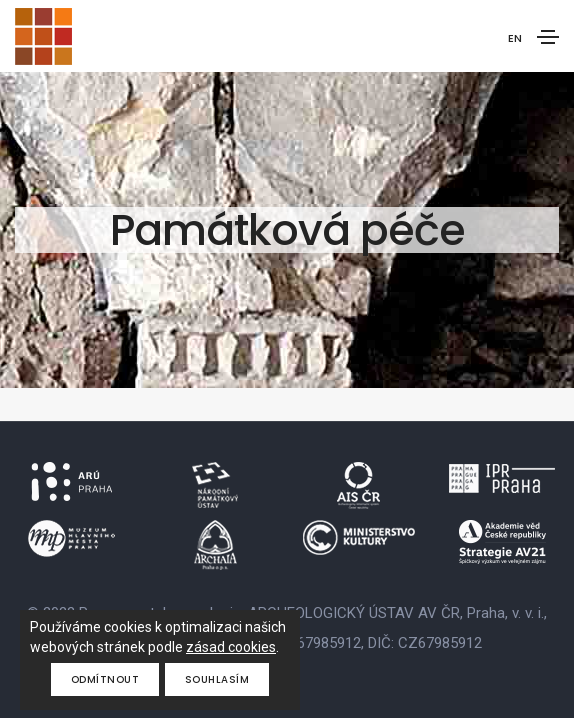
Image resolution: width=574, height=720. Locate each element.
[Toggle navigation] (548, 37)
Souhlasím (217, 679)
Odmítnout (105, 679)
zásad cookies (231, 647)
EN (515, 38)
